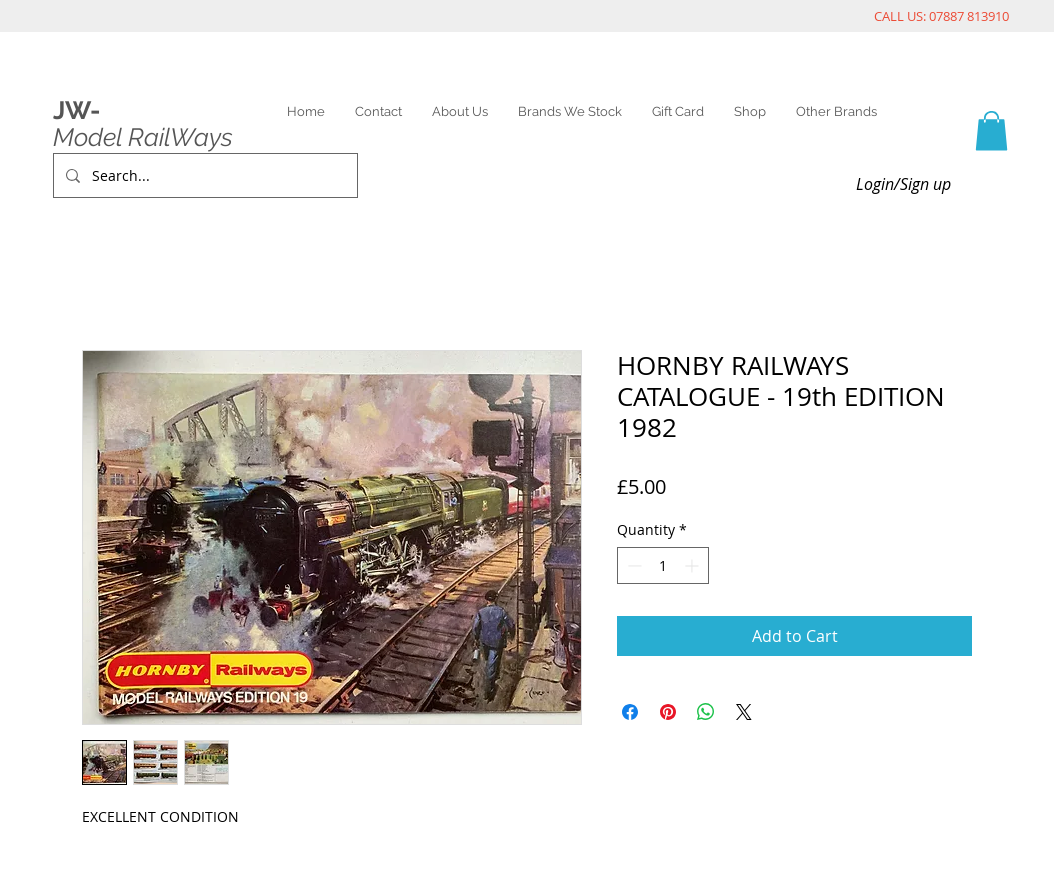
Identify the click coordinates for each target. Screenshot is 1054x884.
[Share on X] (744, 712)
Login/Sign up (903, 184)
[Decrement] (632, 565)
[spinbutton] (663, 565)
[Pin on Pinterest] (668, 712)
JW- (76, 110)
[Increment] (693, 565)
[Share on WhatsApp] (706, 712)
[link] (991, 130)
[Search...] (203, 175)
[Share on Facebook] (630, 712)
